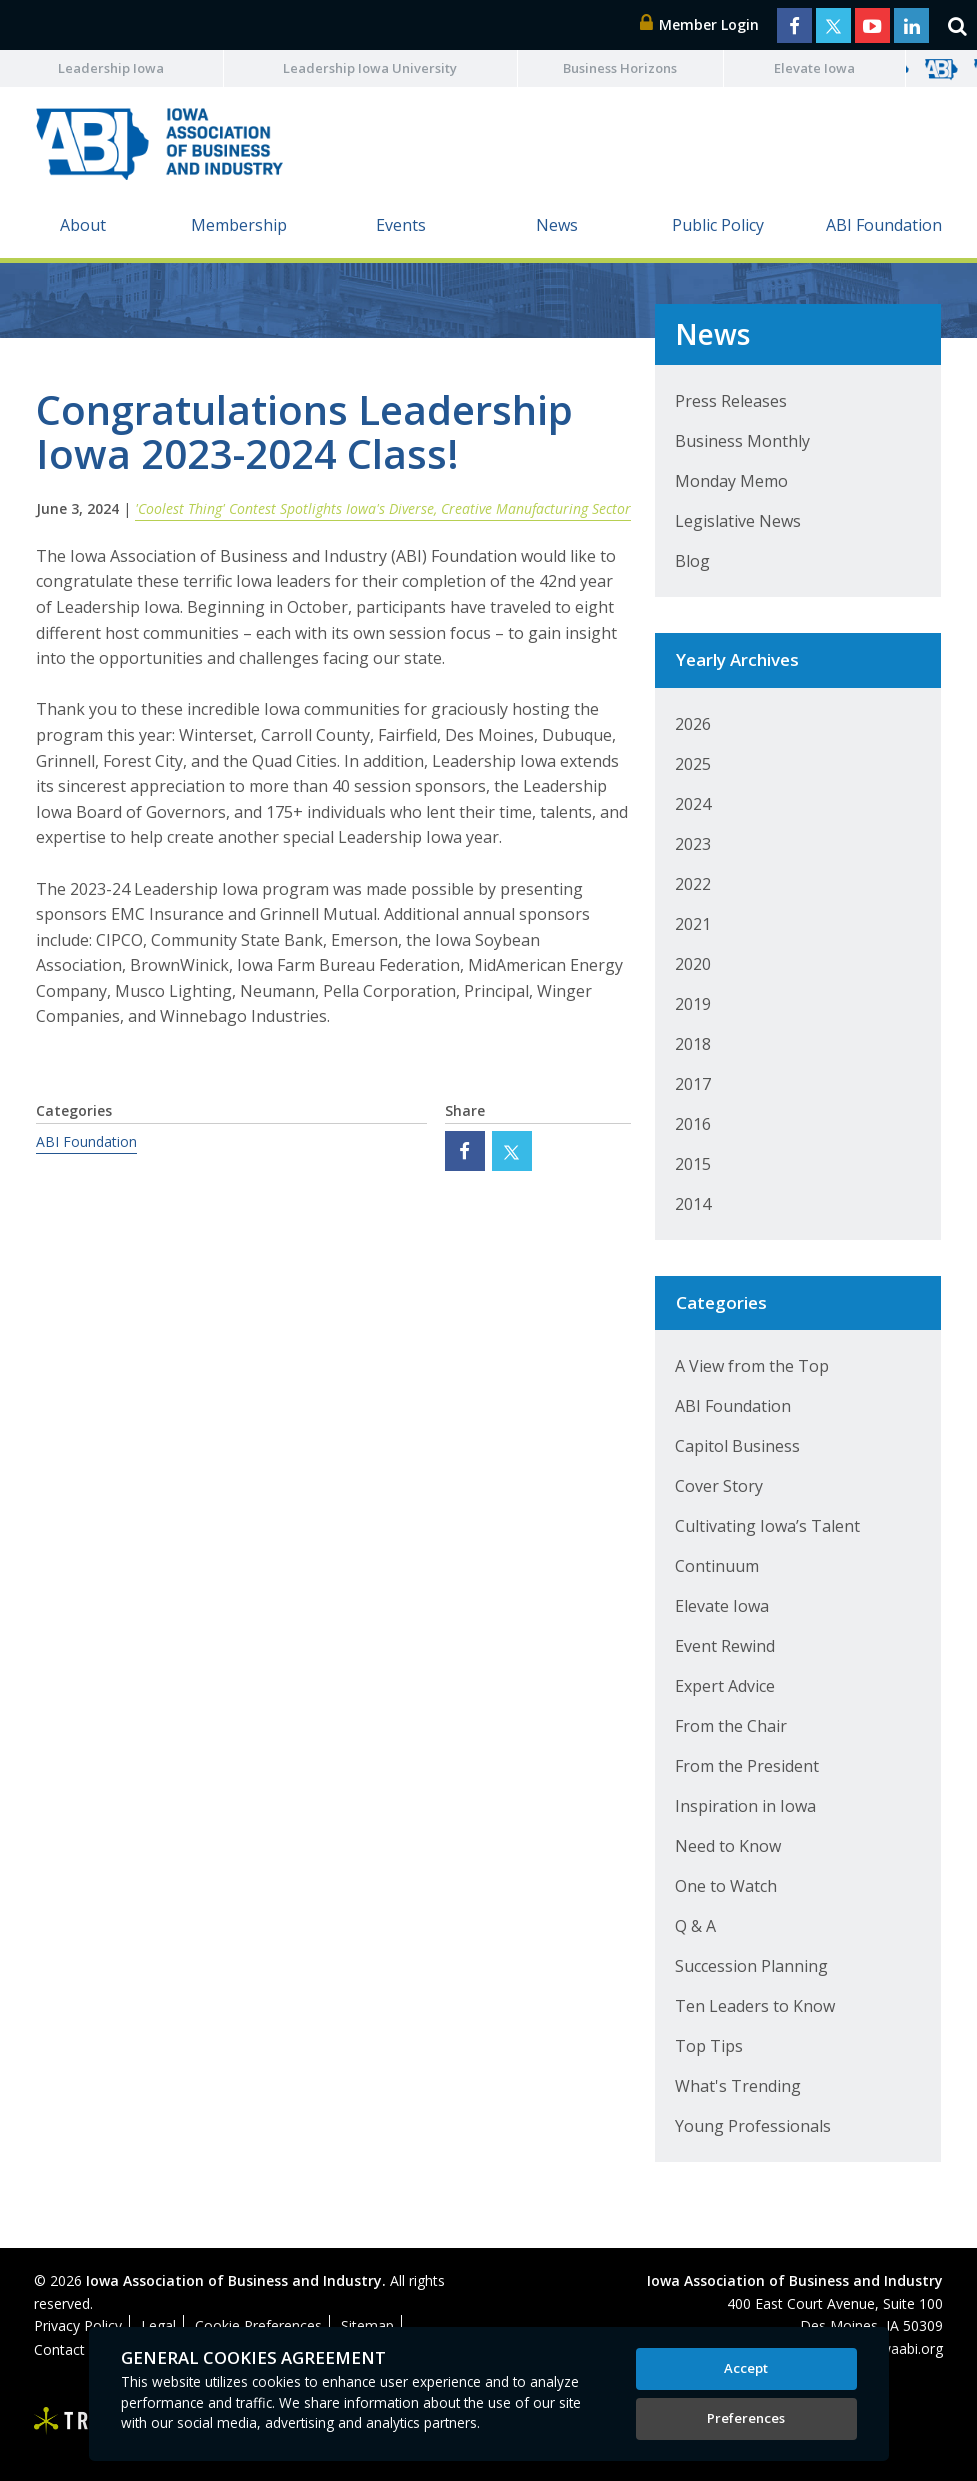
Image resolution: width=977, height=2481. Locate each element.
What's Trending (738, 2086)
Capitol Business (737, 1446)
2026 (693, 724)
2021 (693, 924)
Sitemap (367, 2325)
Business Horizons (620, 68)
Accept (746, 2368)
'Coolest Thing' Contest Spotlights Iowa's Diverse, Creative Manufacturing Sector (383, 508)
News (557, 225)
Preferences (746, 2418)
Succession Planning (751, 1966)
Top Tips (709, 2046)
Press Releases (731, 401)
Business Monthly (742, 441)
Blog (692, 561)
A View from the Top (752, 1366)
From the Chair (731, 1726)
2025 (693, 764)
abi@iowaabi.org (889, 2348)
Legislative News (738, 521)
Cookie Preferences (258, 2325)
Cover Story (719, 1486)
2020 (693, 964)
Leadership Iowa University (370, 68)
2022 (693, 884)
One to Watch (726, 1886)
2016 (693, 1124)
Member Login (700, 24)
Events (401, 225)
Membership (239, 225)
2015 (693, 1164)
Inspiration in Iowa (745, 1806)
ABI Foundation (884, 225)
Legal (158, 2325)
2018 (693, 1044)
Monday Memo (731, 481)
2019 (693, 1004)
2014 (693, 1204)
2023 (693, 844)
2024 (693, 804)
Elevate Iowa (814, 68)
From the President (747, 1766)
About (83, 225)
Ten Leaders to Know (755, 2006)
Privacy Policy (78, 2325)
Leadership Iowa (111, 68)
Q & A (695, 1926)
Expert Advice (725, 1686)
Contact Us (70, 2349)
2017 (693, 1084)
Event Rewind (725, 1646)
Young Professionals (753, 2126)
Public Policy (718, 225)
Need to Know (728, 1846)
